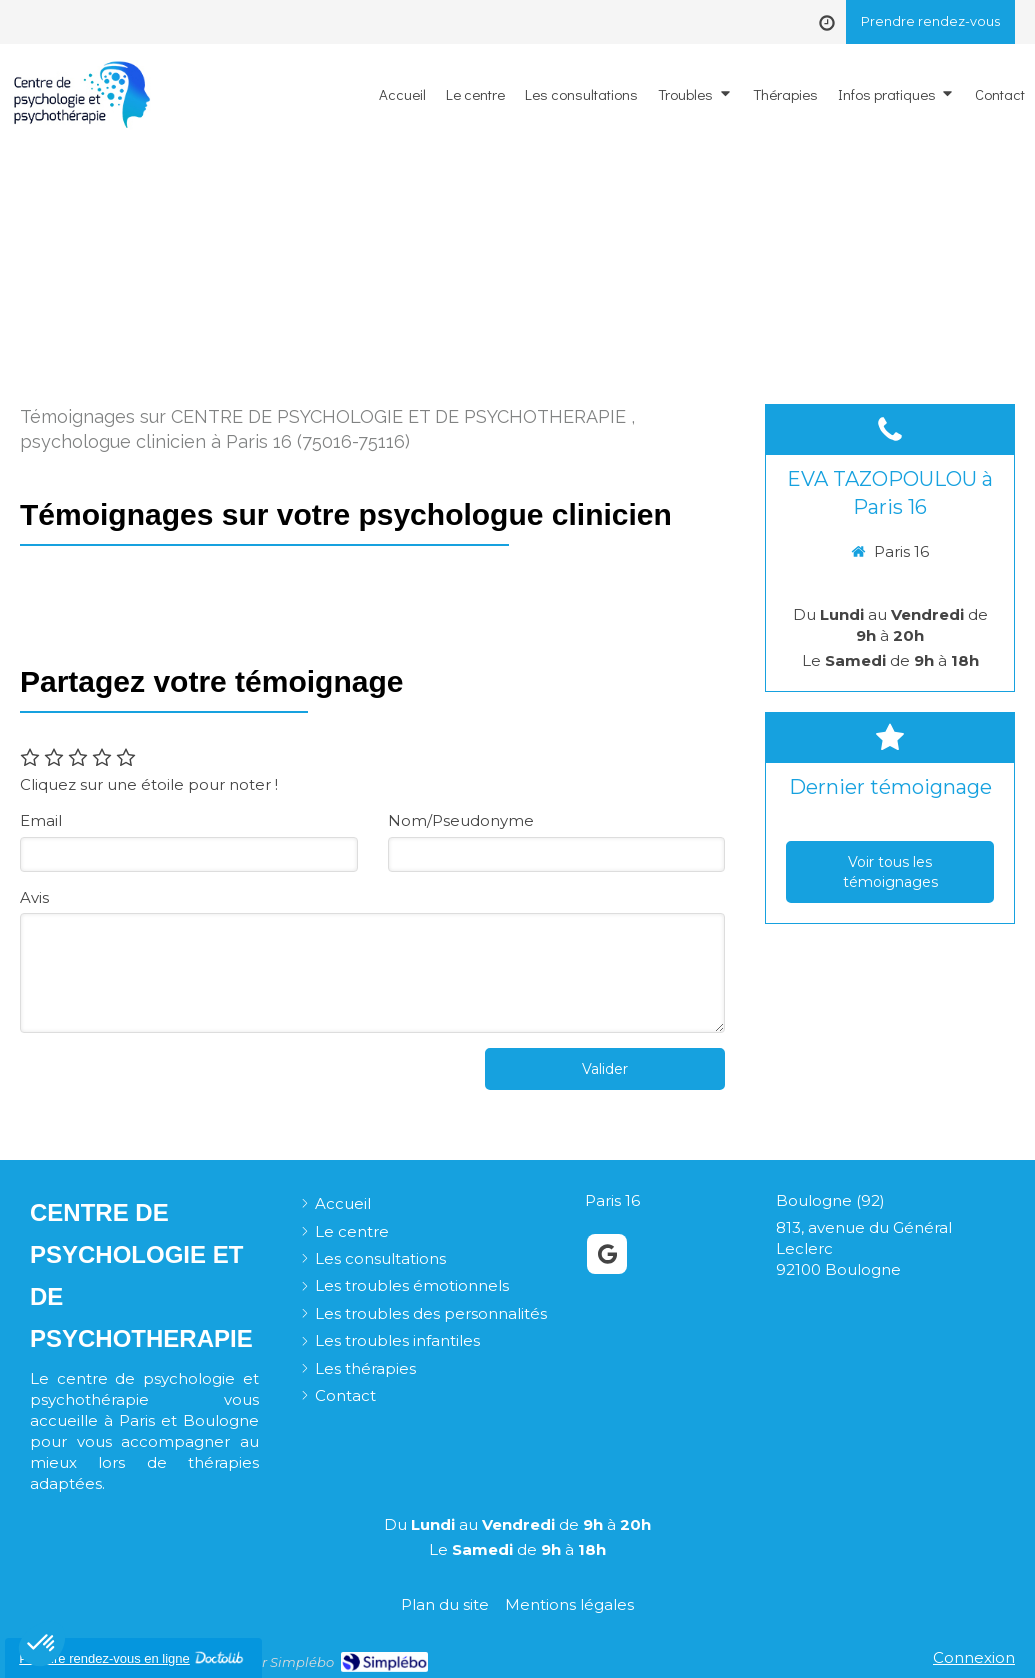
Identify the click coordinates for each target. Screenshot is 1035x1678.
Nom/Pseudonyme (461, 820)
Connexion (974, 1657)
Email (41, 820)
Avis (34, 897)
